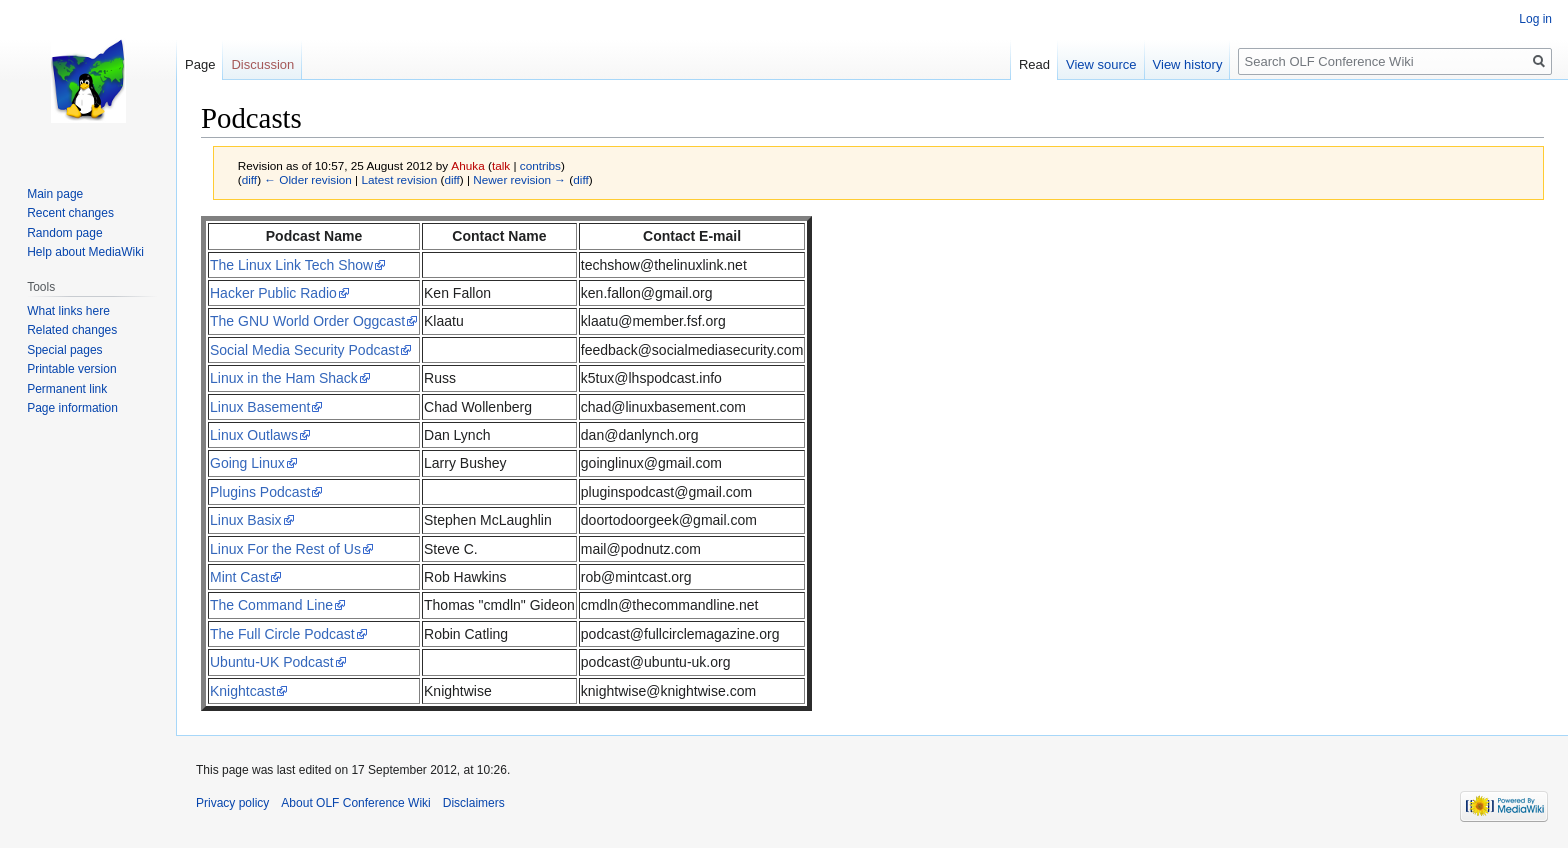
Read (1034, 64)
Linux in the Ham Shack (284, 378)
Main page (55, 194)
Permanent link (67, 389)
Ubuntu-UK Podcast (272, 662)
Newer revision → (519, 179)
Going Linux (247, 463)
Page (200, 64)
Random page (64, 233)
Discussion (262, 64)
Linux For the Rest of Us (285, 549)
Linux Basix (246, 520)
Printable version (71, 369)
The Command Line (271, 605)
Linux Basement (260, 407)
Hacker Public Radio (273, 293)
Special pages (64, 350)
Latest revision (399, 179)
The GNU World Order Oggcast (307, 321)
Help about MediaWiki (85, 252)
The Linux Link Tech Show (291, 265)
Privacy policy (232, 803)
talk (501, 165)
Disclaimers (474, 803)
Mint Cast (239, 577)
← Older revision (308, 179)
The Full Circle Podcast (282, 634)
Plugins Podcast (260, 492)
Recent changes (70, 213)
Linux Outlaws (254, 435)
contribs (540, 165)
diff (249, 179)
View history (1188, 64)
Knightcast (242, 691)
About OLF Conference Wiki (355, 803)
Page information (72, 408)
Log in (1535, 19)
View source (1101, 64)
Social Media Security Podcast (304, 350)
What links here (68, 311)
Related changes (72, 330)
